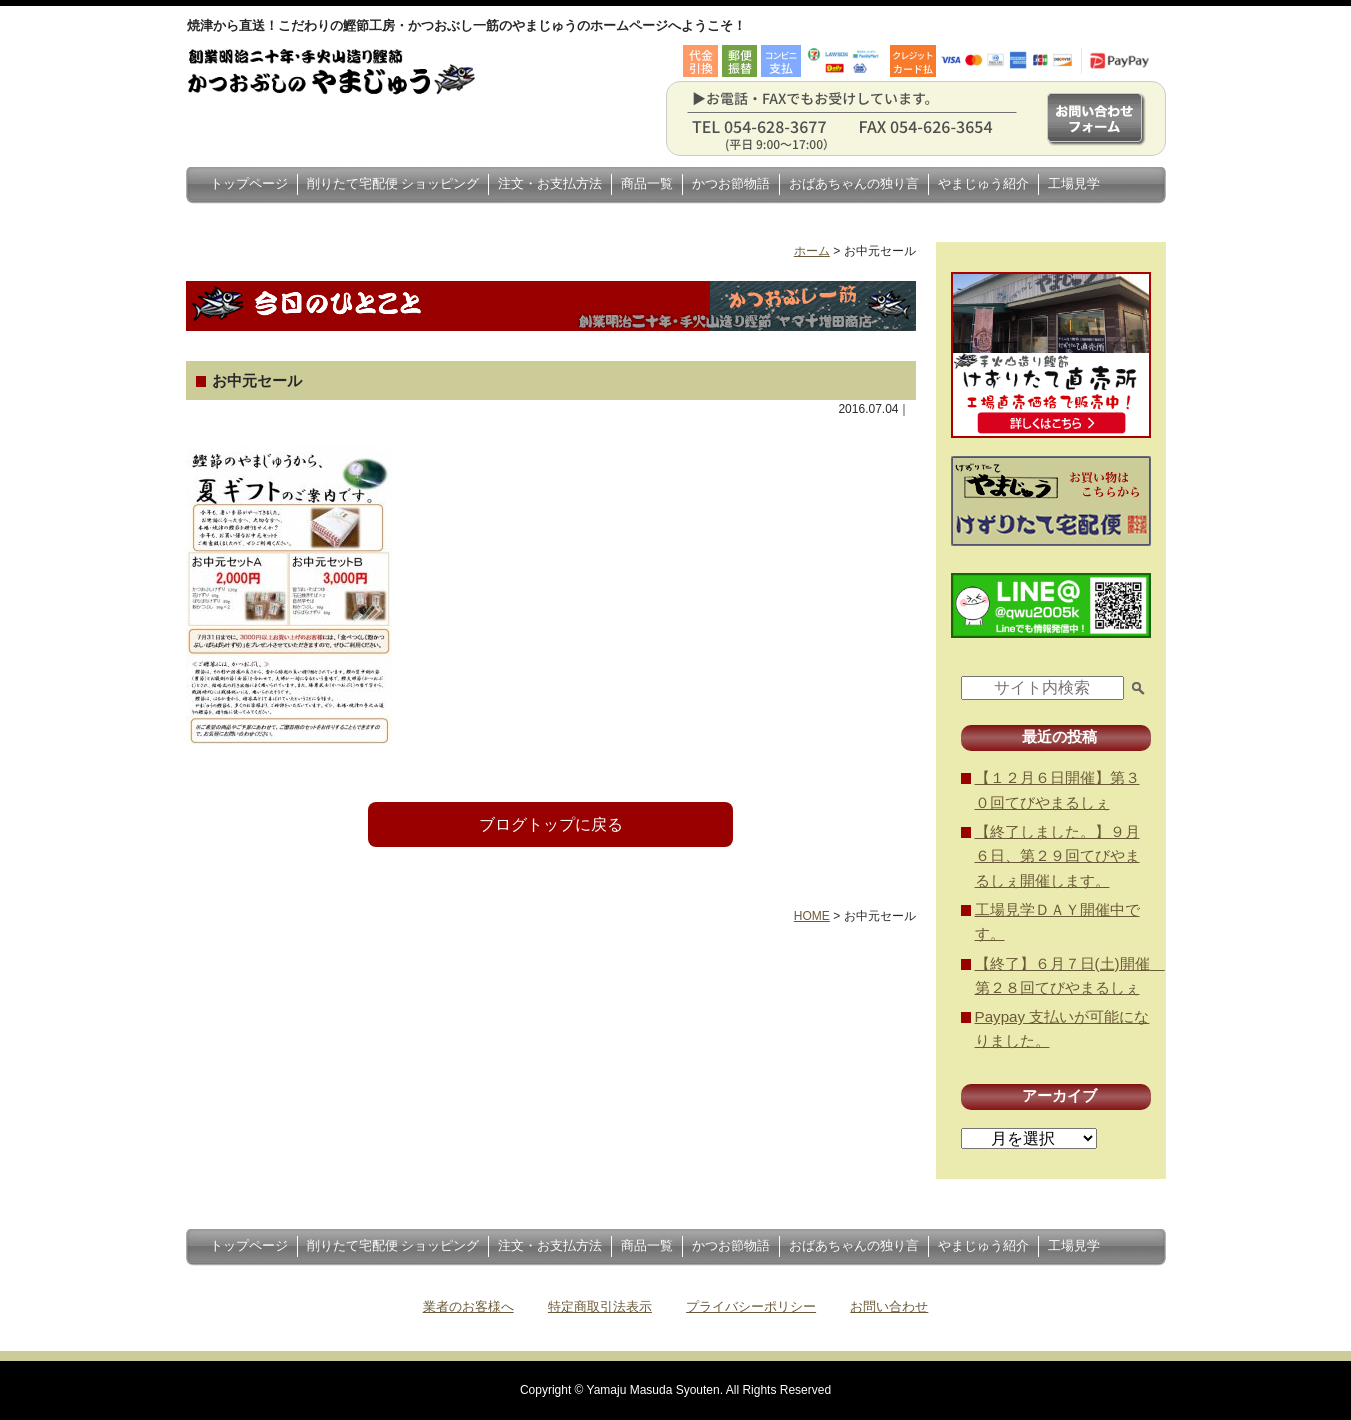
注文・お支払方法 (550, 183)
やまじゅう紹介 (983, 183)
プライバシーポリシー (751, 1306)
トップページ (249, 183)
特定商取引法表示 (600, 1306)
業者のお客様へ (468, 1306)
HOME (812, 916)
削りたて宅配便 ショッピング (393, 183)
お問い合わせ (889, 1306)
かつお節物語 (731, 183)
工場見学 (1074, 183)
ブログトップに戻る (551, 824)
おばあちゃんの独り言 (854, 183)
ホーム (812, 251)
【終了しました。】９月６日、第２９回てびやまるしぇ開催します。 (1057, 856)
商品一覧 (647, 183)
